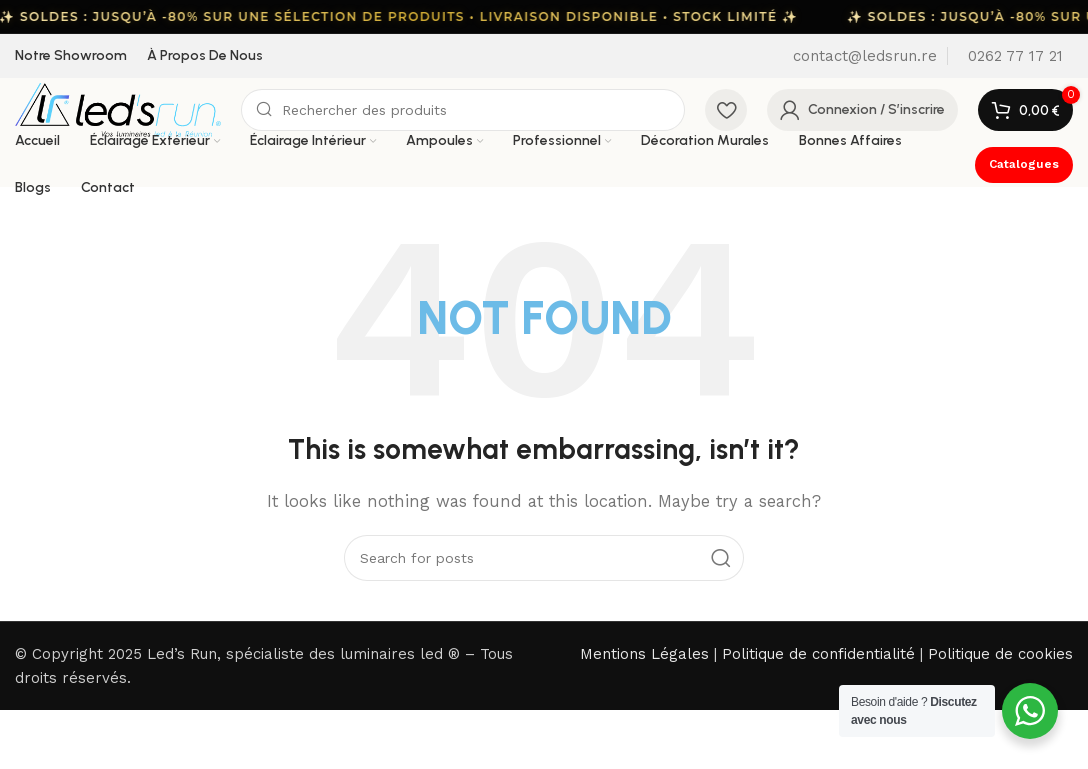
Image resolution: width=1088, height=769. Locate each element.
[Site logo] (118, 109)
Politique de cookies (1000, 654)
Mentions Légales (644, 654)
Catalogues (1024, 164)
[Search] (463, 110)
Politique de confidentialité (818, 654)
